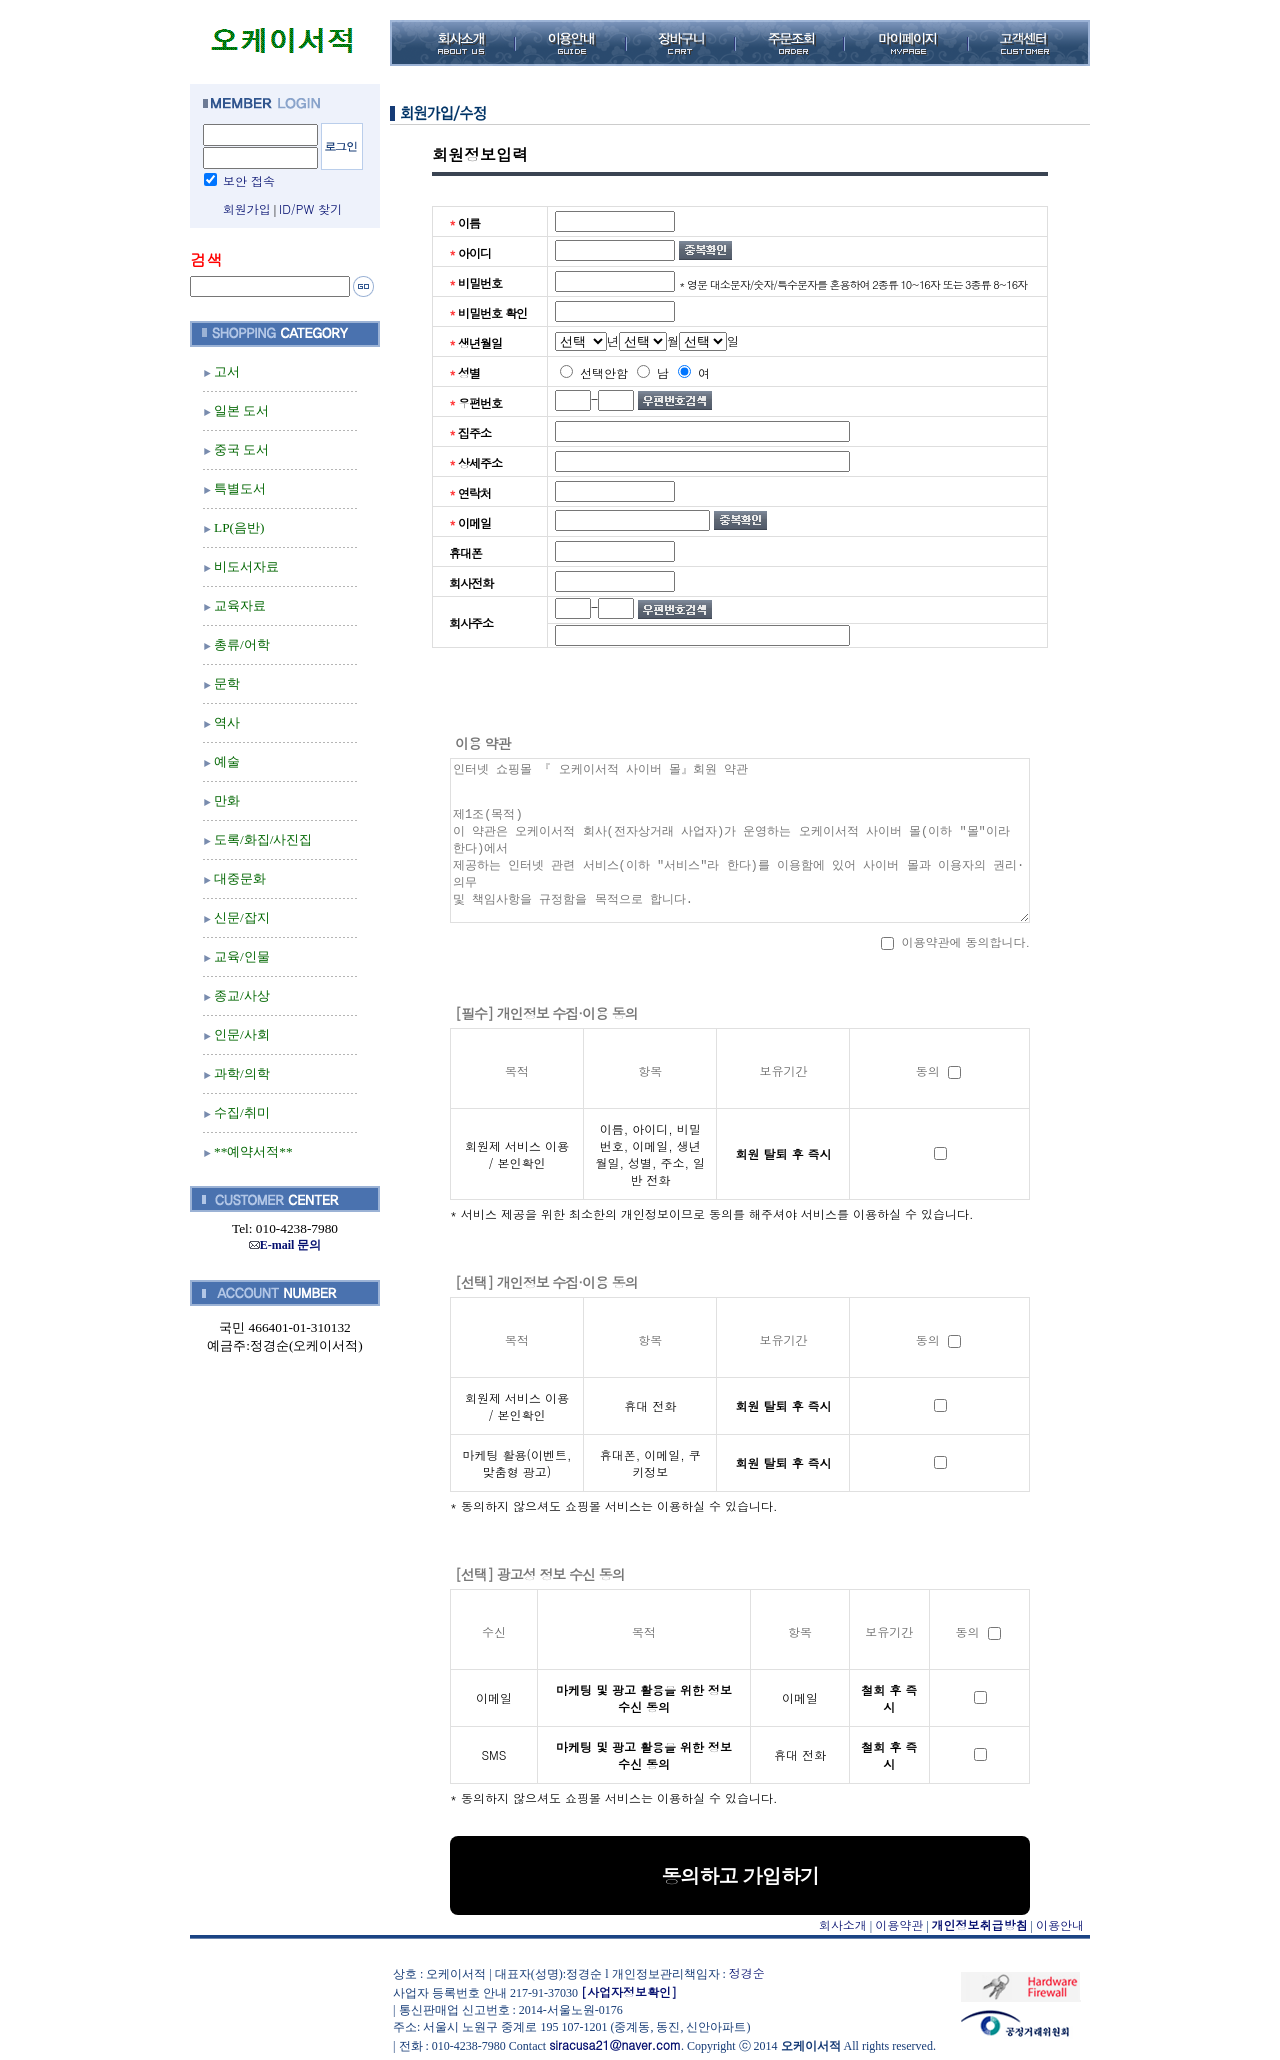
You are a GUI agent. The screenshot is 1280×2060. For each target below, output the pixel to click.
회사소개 (843, 1924)
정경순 (747, 1972)
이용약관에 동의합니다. (955, 941)
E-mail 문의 (285, 1245)
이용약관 (899, 1924)
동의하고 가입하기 (740, 1875)
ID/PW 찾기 (310, 208)
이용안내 (1060, 1924)
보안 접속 (249, 180)
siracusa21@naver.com (615, 2044)
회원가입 (247, 208)
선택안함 (594, 372)
